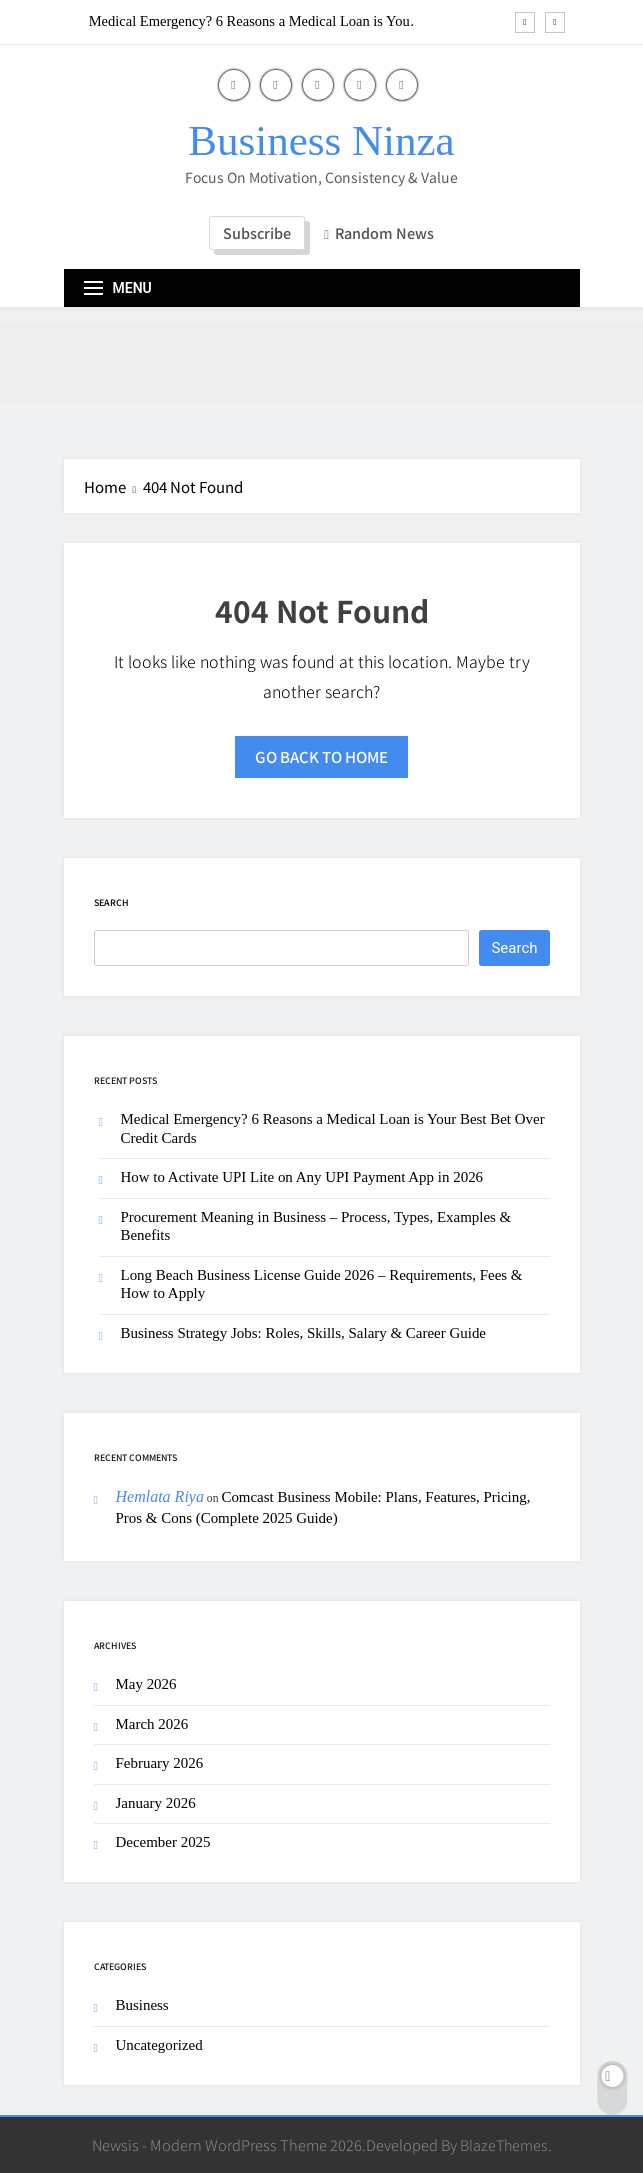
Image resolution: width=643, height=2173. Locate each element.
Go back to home (321, 756)
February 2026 (160, 1763)
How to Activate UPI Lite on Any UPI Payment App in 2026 (302, 1177)
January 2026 (156, 1803)
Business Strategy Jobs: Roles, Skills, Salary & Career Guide (304, 1333)
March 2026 (152, 1724)
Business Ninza (321, 140)
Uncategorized (159, 2045)
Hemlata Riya (160, 1496)
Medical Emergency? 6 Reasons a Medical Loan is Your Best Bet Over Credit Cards (252, 21)
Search (111, 902)
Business (142, 2005)
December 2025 (163, 1842)
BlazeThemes (504, 2144)
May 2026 (146, 1684)
